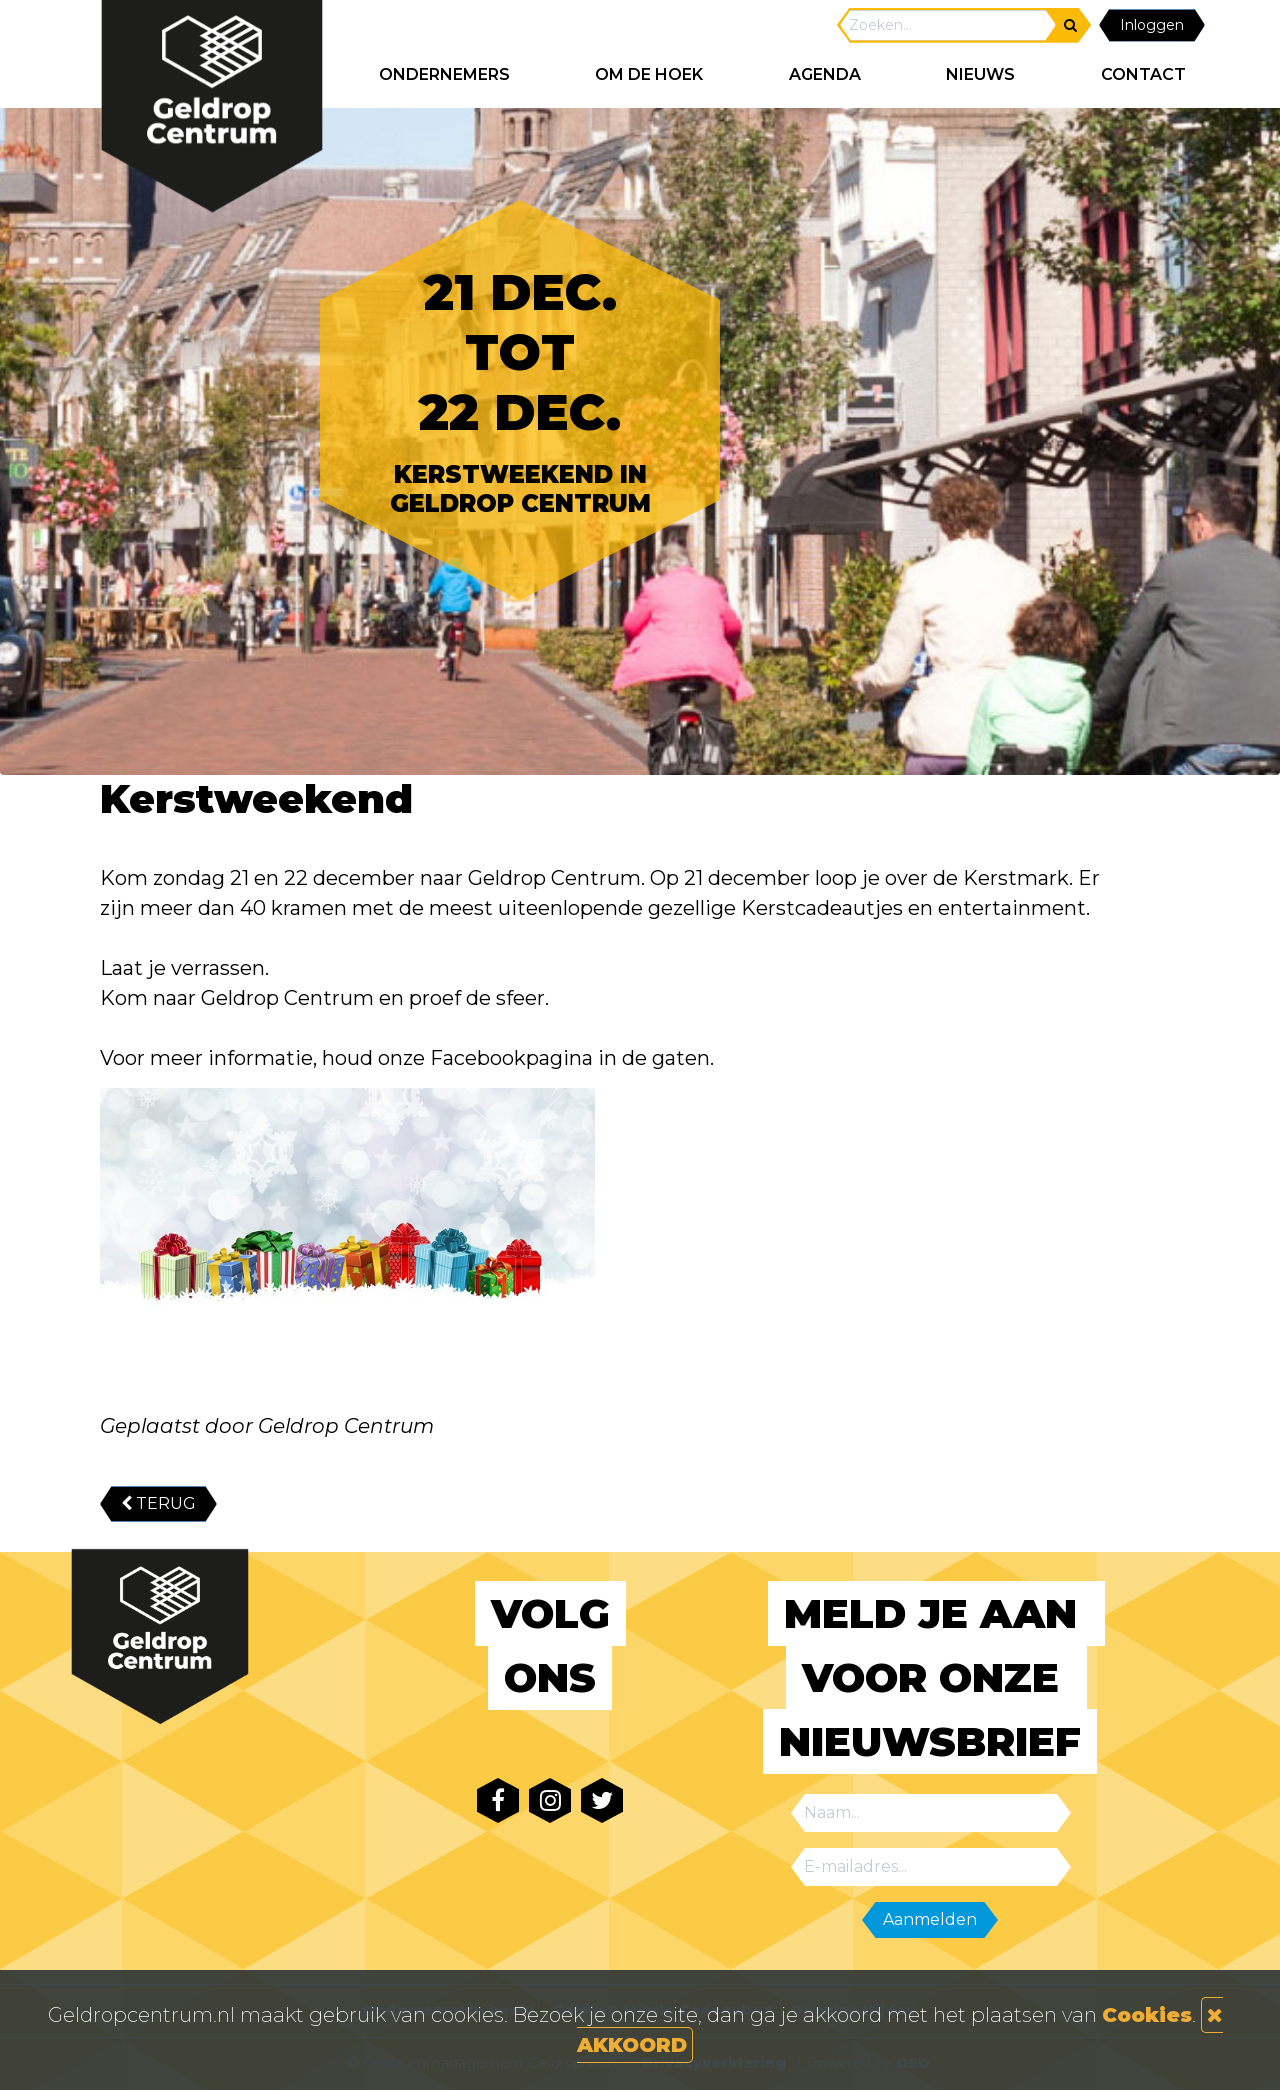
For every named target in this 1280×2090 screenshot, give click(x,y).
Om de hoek (649, 74)
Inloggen (1152, 25)
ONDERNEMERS (444, 74)
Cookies (1147, 2015)
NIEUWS (980, 74)
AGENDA (825, 74)
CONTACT (1143, 74)
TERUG (158, 1503)
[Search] (948, 25)
